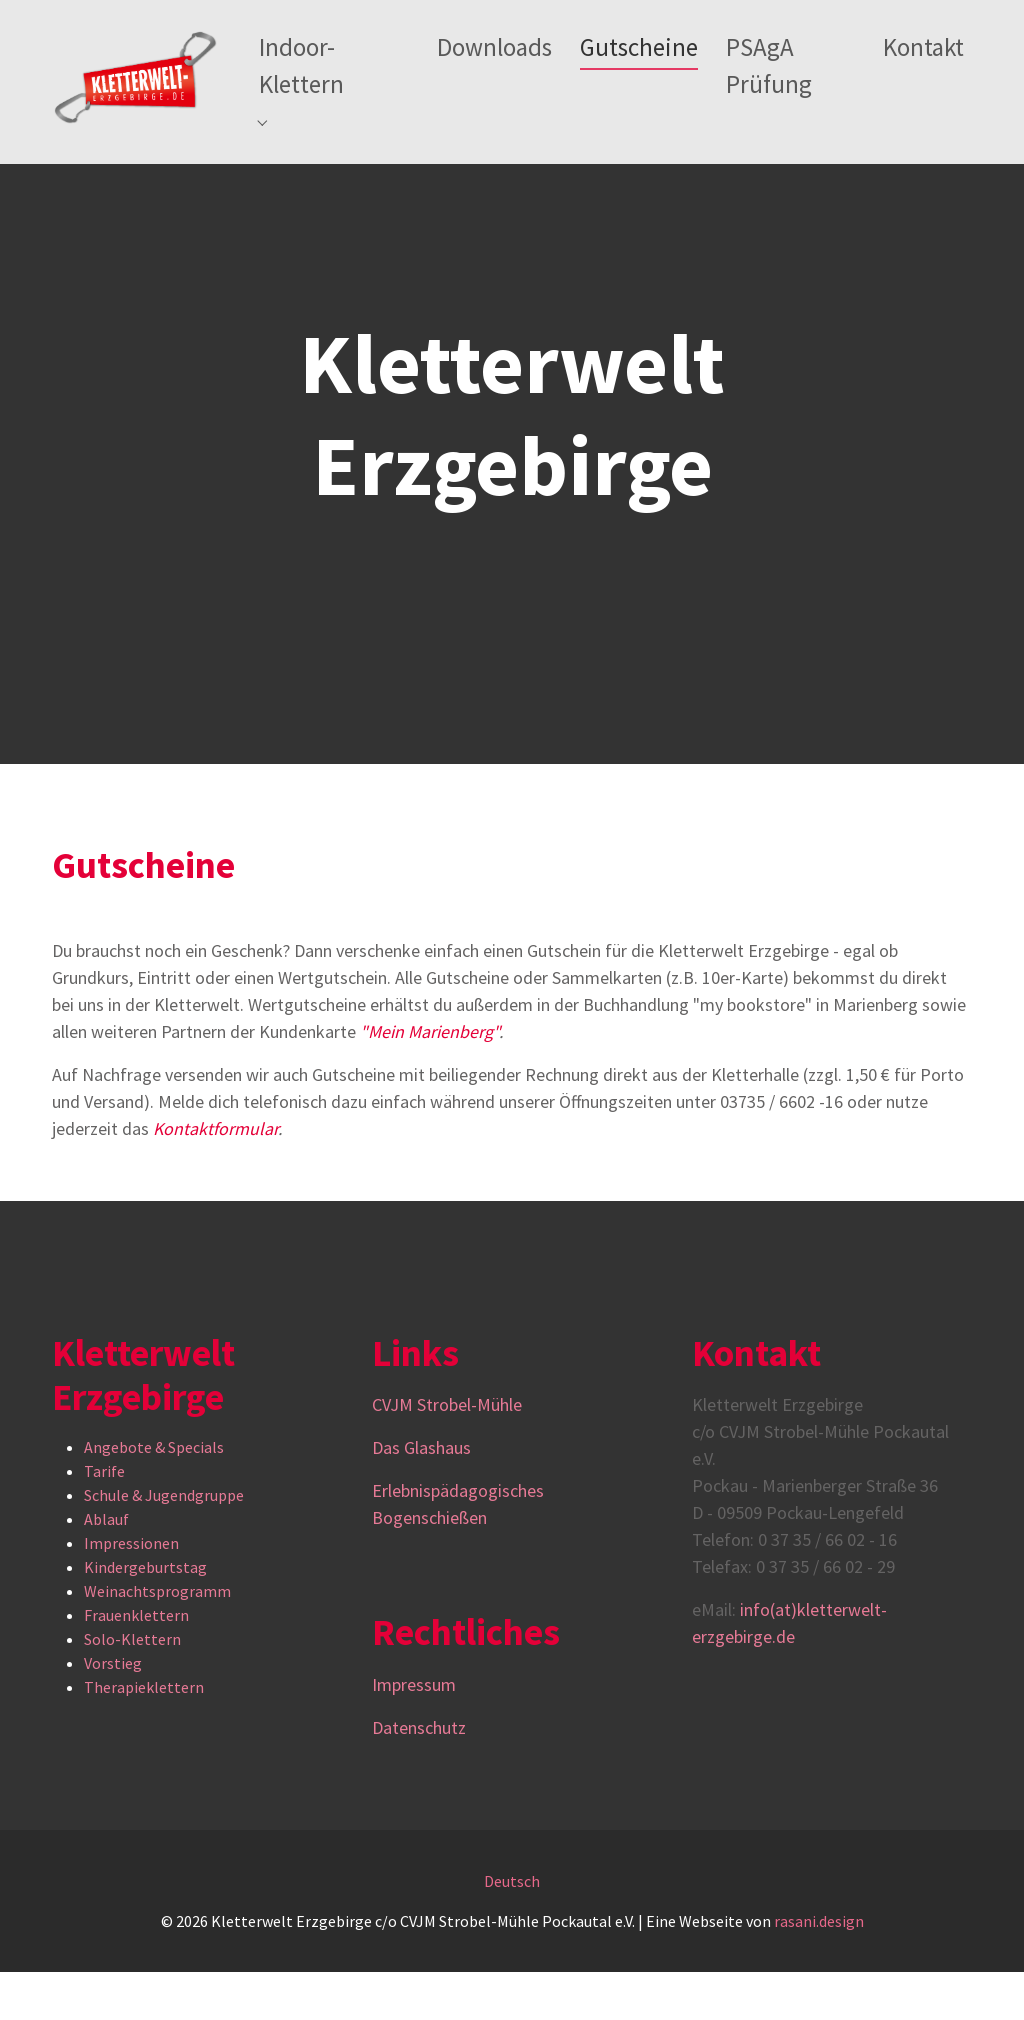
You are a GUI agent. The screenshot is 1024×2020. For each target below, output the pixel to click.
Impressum (414, 1732)
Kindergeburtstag (145, 1616)
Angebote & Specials (154, 1496)
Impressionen (131, 1592)
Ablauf (106, 1568)
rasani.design (819, 1969)
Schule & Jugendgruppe (164, 1544)
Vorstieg (113, 1712)
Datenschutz (419, 1775)
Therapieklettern (144, 1736)
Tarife (104, 1520)
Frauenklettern (136, 1664)
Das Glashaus (421, 1495)
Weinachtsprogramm (157, 1640)
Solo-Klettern (132, 1688)
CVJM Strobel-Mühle (449, 1452)
